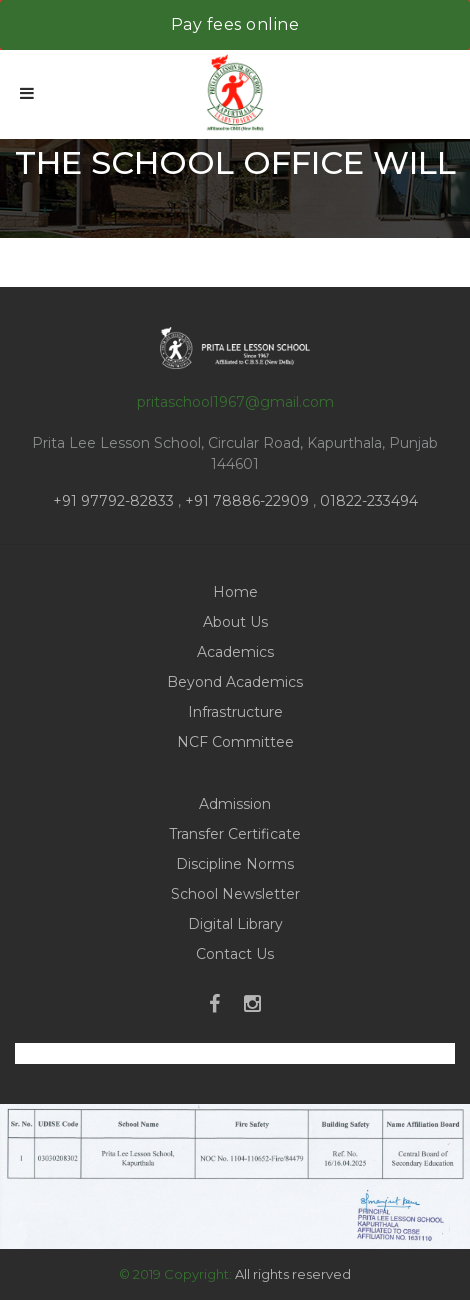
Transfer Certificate (235, 834)
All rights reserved (293, 1274)
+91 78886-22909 (247, 501)
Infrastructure (235, 712)
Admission (235, 804)
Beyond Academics (235, 682)
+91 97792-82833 (115, 501)
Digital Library (235, 924)
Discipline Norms (235, 864)
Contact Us (235, 954)
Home (235, 592)
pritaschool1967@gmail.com (235, 402)
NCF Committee (235, 742)
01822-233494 (369, 501)
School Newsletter (235, 894)
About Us (235, 622)
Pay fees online (235, 24)
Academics (235, 652)
